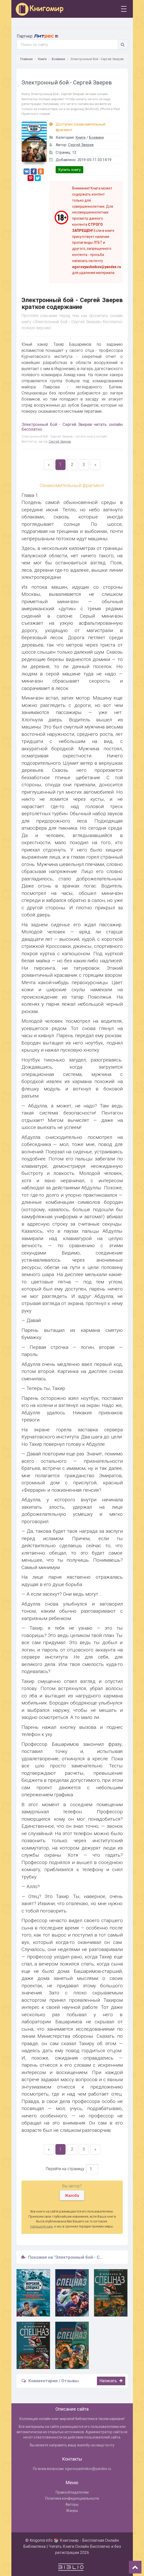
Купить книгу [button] (69, 169)
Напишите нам (41, 2226)
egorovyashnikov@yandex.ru (88, 2469)
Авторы (72, 2504)
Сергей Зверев (81, 145)
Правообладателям (72, 2492)
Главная (26, 59)
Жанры (72, 2511)
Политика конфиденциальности (72, 2498)
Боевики (58, 59)
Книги (42, 59)
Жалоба (72, 2195)
